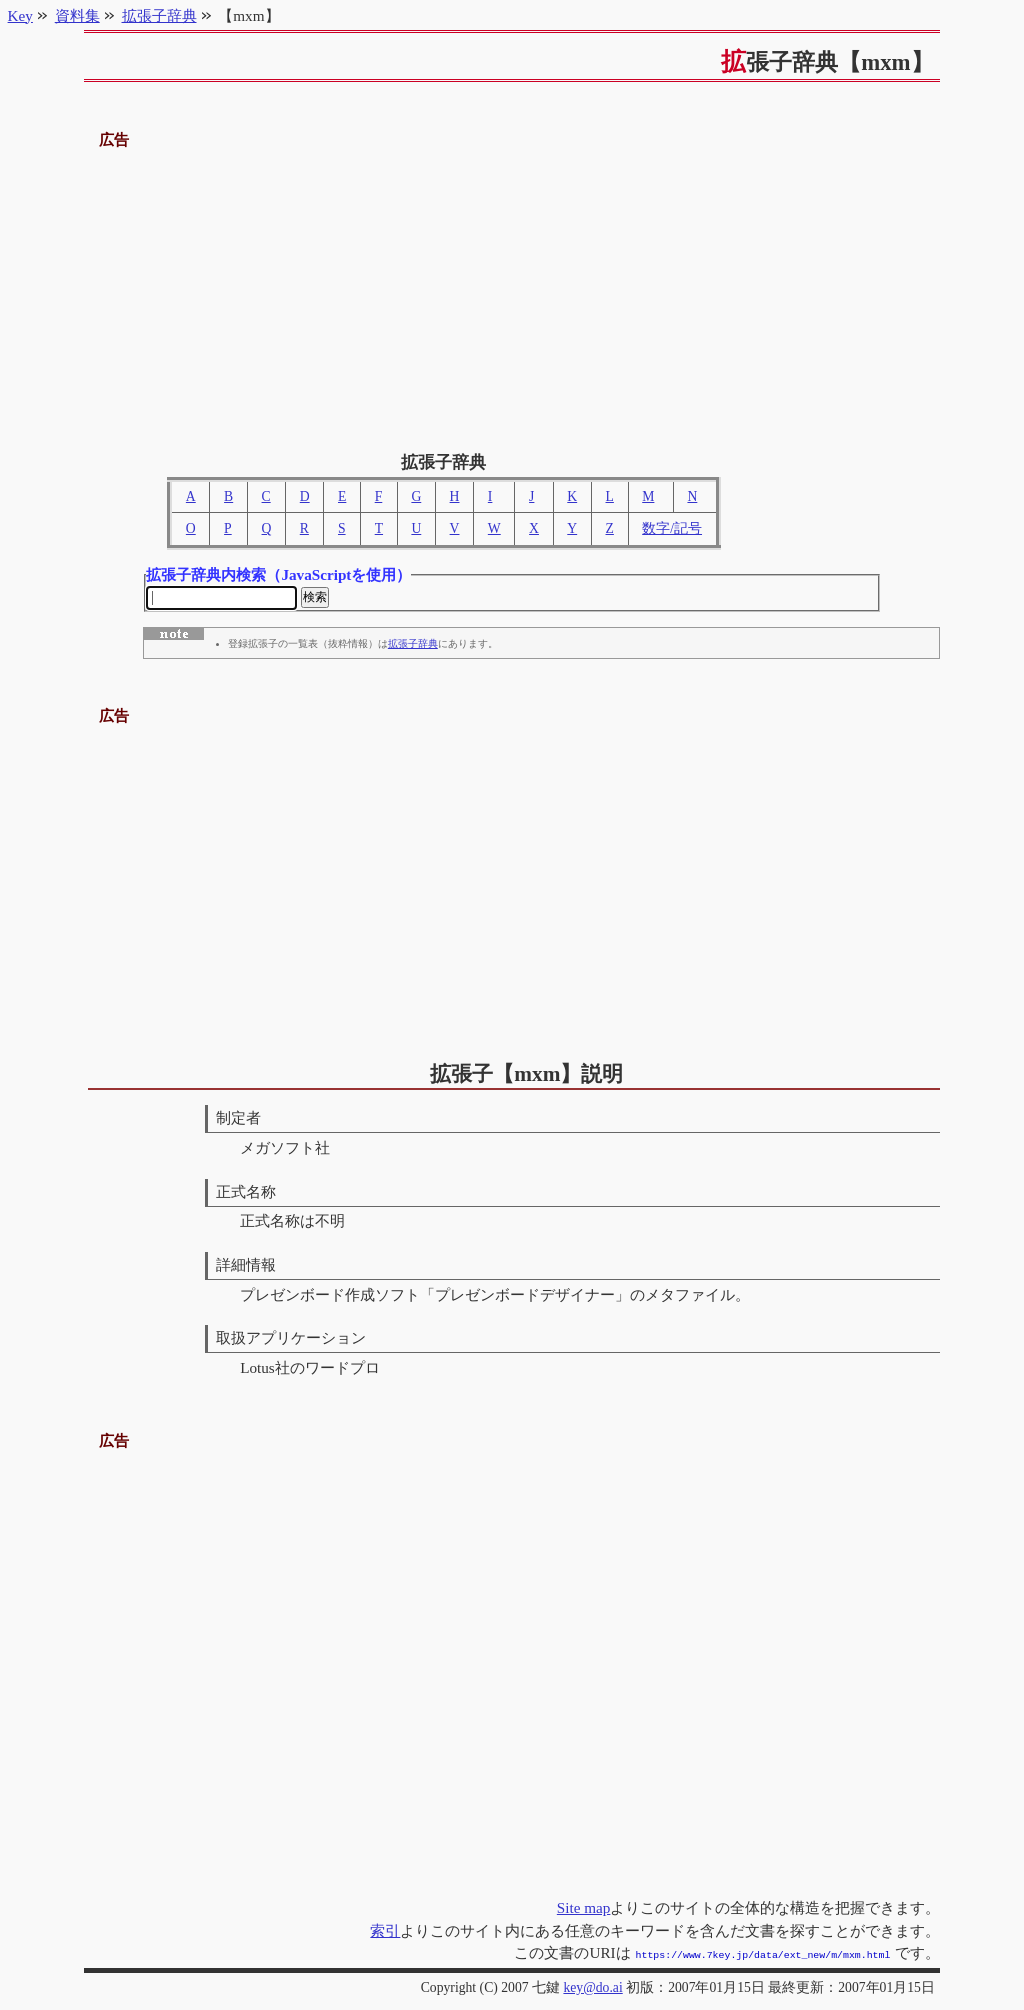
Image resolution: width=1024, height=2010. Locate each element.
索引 (385, 1932)
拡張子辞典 (413, 647)
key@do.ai (592, 1987)
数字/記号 (672, 528)
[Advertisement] (512, 293)
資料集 (77, 15)
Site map (584, 1909)
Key (20, 15)
